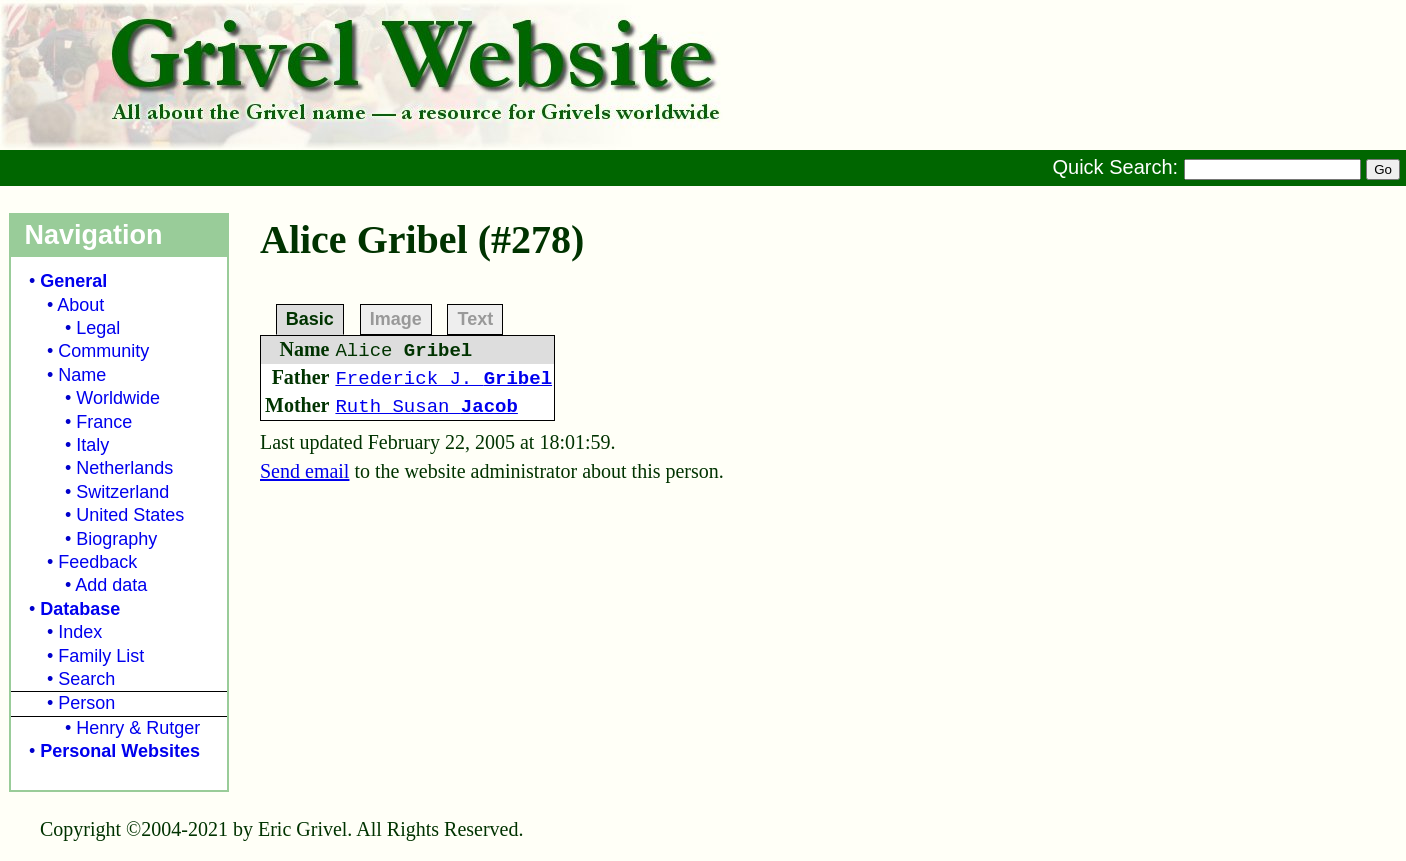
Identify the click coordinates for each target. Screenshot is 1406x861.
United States (130, 515)
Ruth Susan (426, 407)
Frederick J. (443, 379)
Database (80, 609)
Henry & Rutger (138, 728)
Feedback (97, 562)
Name (82, 375)
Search (86, 679)
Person (86, 703)
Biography (116, 539)
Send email (304, 471)
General (73, 281)
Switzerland (122, 492)
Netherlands (124, 468)
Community (103, 351)
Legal (98, 328)
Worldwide (118, 398)
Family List (101, 656)
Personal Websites (120, 751)
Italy (92, 445)
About (80, 305)
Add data (111, 585)
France (104, 422)
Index (80, 632)
